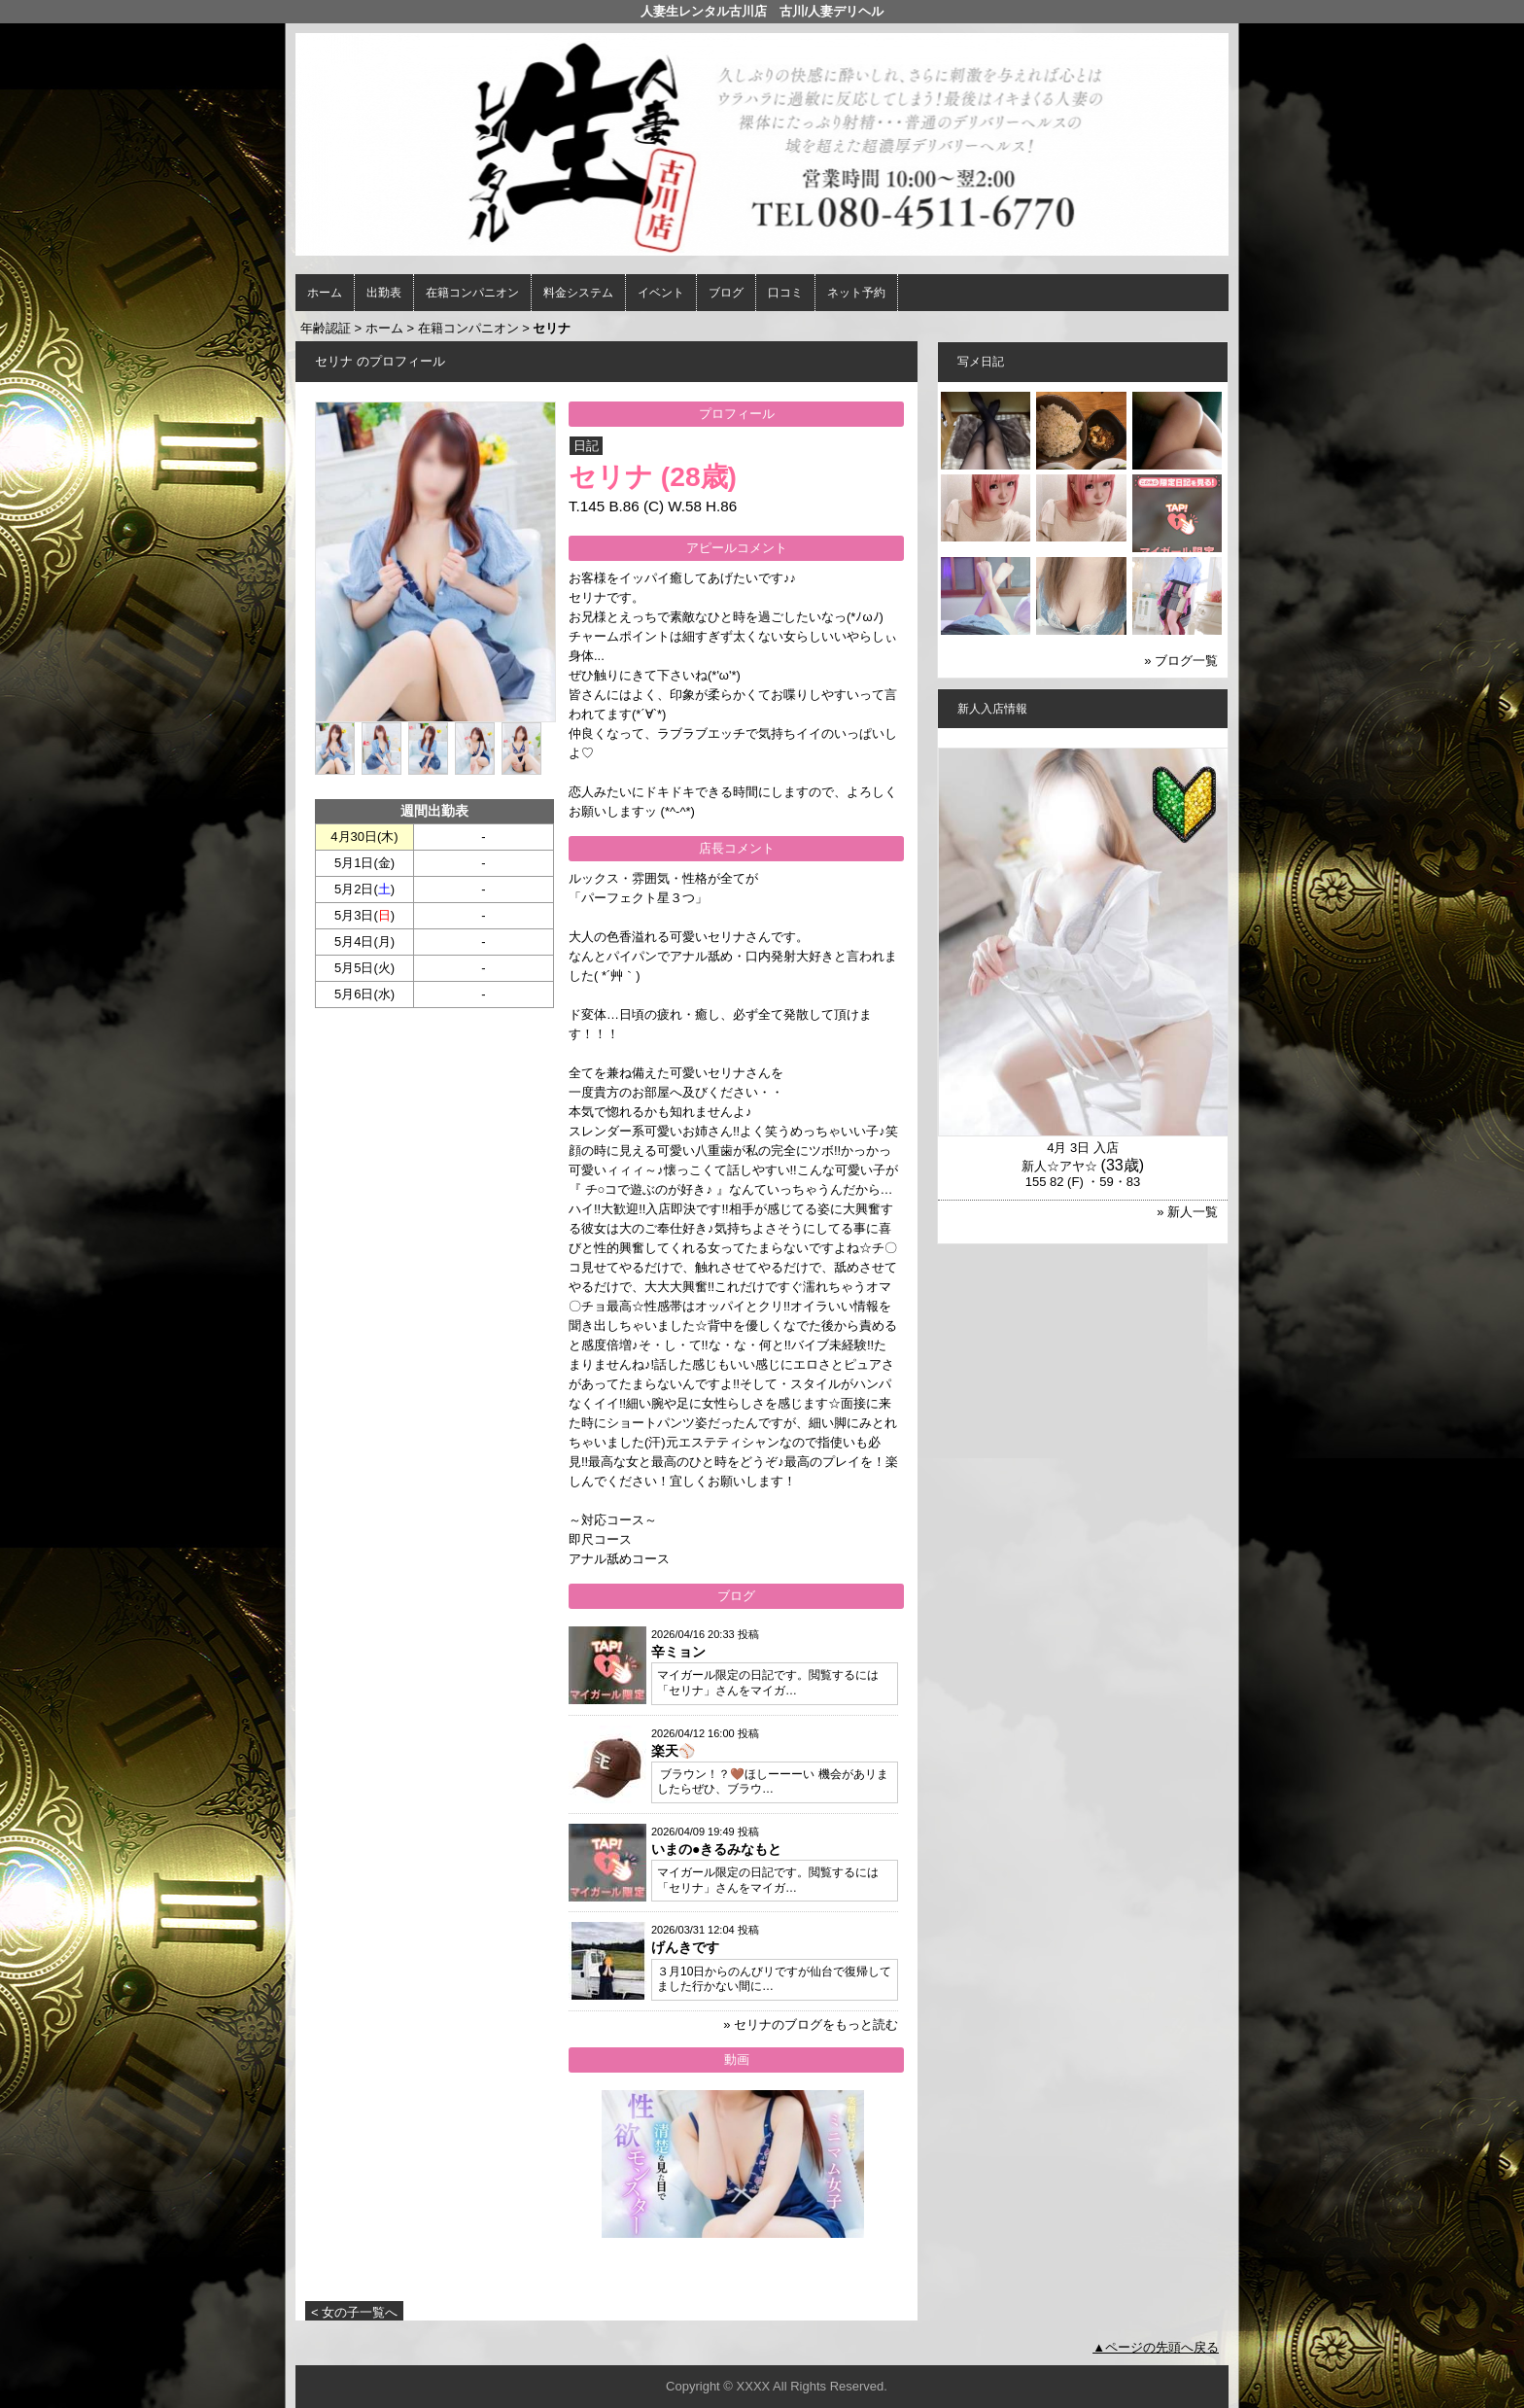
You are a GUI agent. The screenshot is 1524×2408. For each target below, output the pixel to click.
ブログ (726, 292)
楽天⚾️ (673, 1751)
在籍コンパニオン (472, 292)
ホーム (324, 292)
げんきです (685, 1947)
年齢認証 (325, 328)
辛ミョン (678, 1651)
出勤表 (383, 292)
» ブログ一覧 (1181, 660)
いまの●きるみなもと (716, 1849)
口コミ (785, 292)
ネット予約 (856, 292)
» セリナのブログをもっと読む (810, 2024)
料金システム (578, 292)
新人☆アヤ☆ (1059, 1166)
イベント (661, 292)
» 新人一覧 (1187, 1211)
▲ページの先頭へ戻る (1155, 2347)
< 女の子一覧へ (354, 2312)
